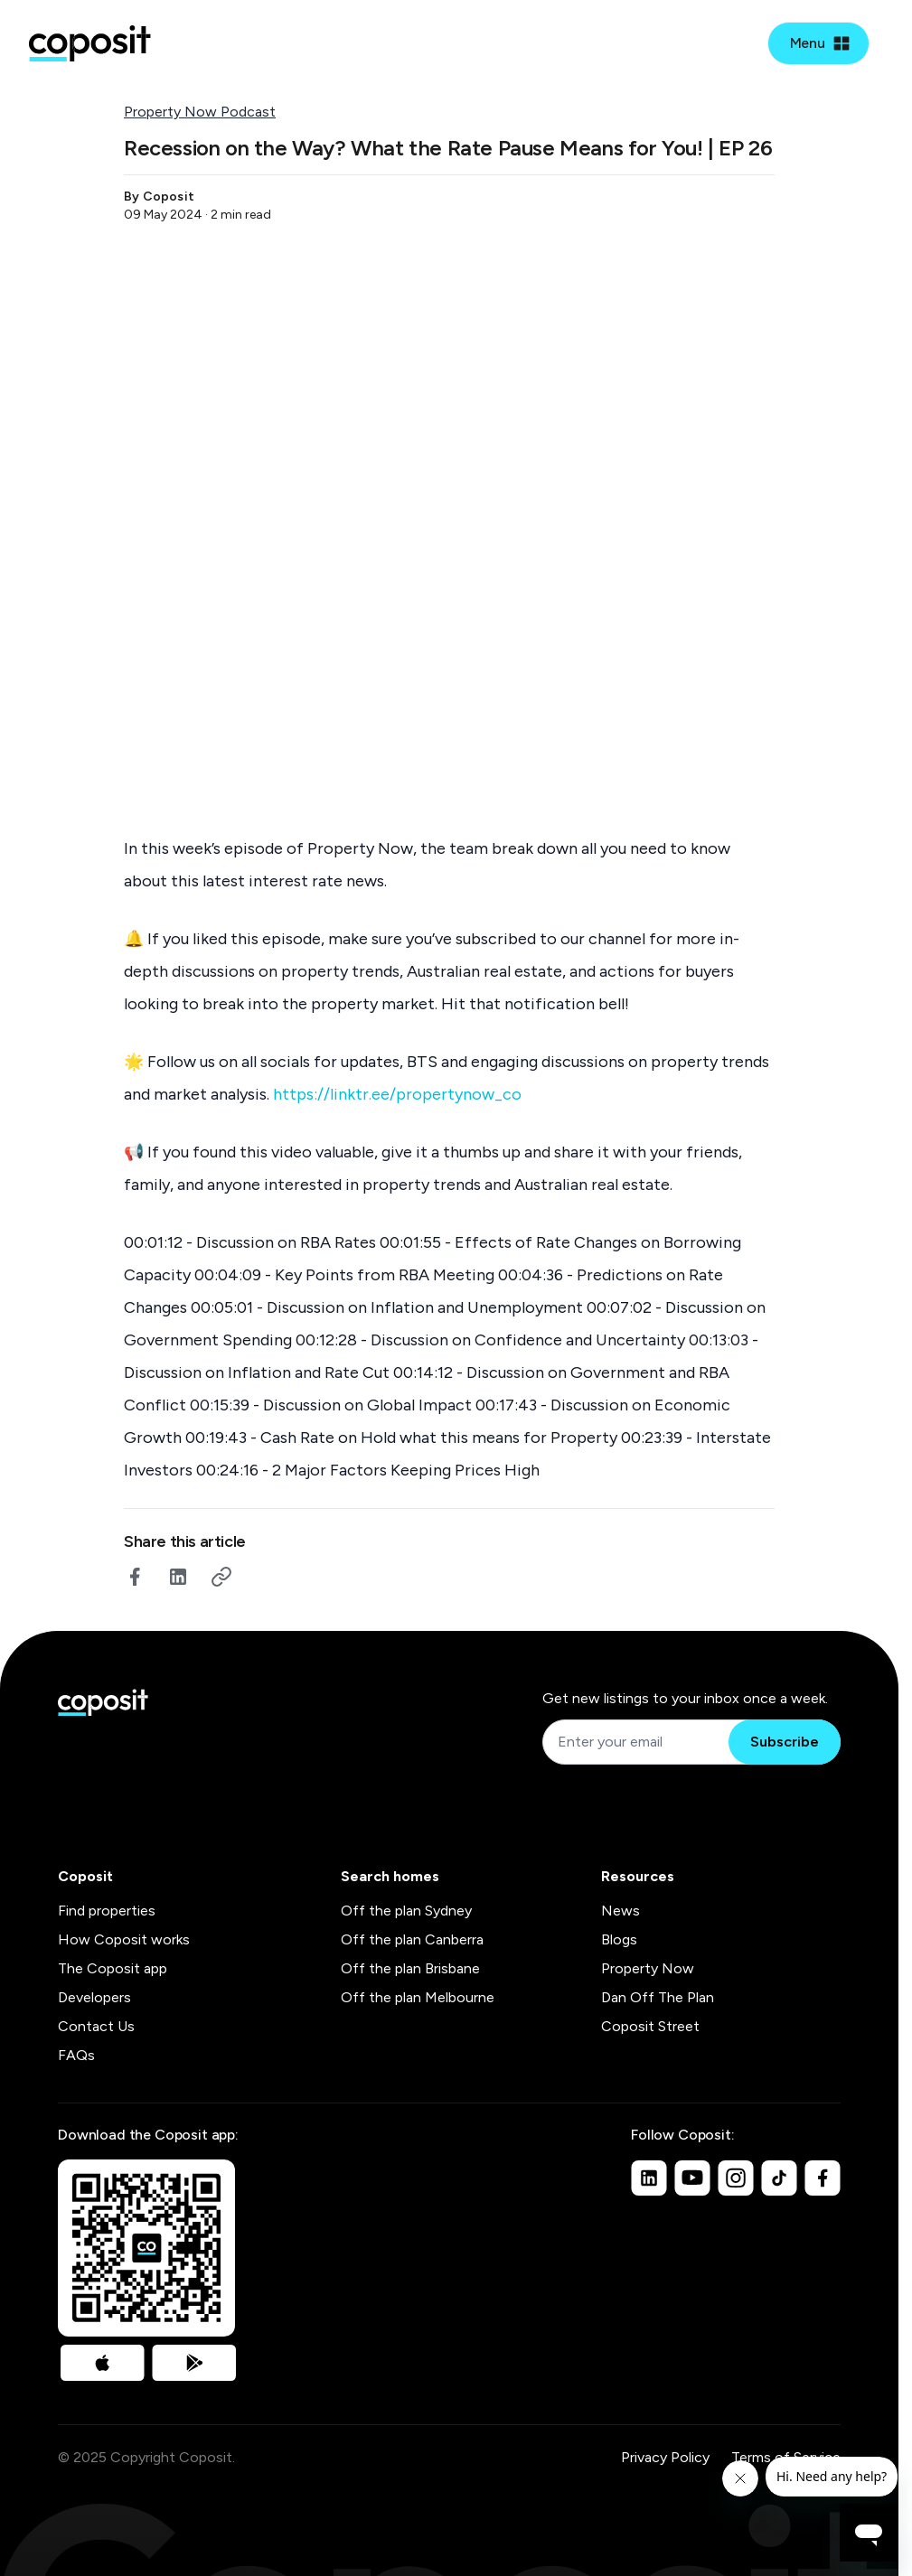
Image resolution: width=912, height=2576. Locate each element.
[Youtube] (692, 2177)
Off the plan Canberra (412, 1939)
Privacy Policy (665, 2457)
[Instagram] (736, 2177)
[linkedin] (178, 1577)
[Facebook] (822, 2177)
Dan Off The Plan (657, 1997)
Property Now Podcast (200, 111)
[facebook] (135, 1577)
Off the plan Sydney (406, 1910)
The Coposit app (112, 1968)
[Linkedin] (649, 2177)
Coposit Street (650, 2026)
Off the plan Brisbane (410, 1968)
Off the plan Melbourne (417, 1997)
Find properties (106, 1910)
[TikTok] (779, 2177)
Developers (94, 1997)
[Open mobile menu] (818, 43)
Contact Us (96, 2026)
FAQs (76, 2055)
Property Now (647, 1968)
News (620, 1910)
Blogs (619, 1939)
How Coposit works (124, 1939)
